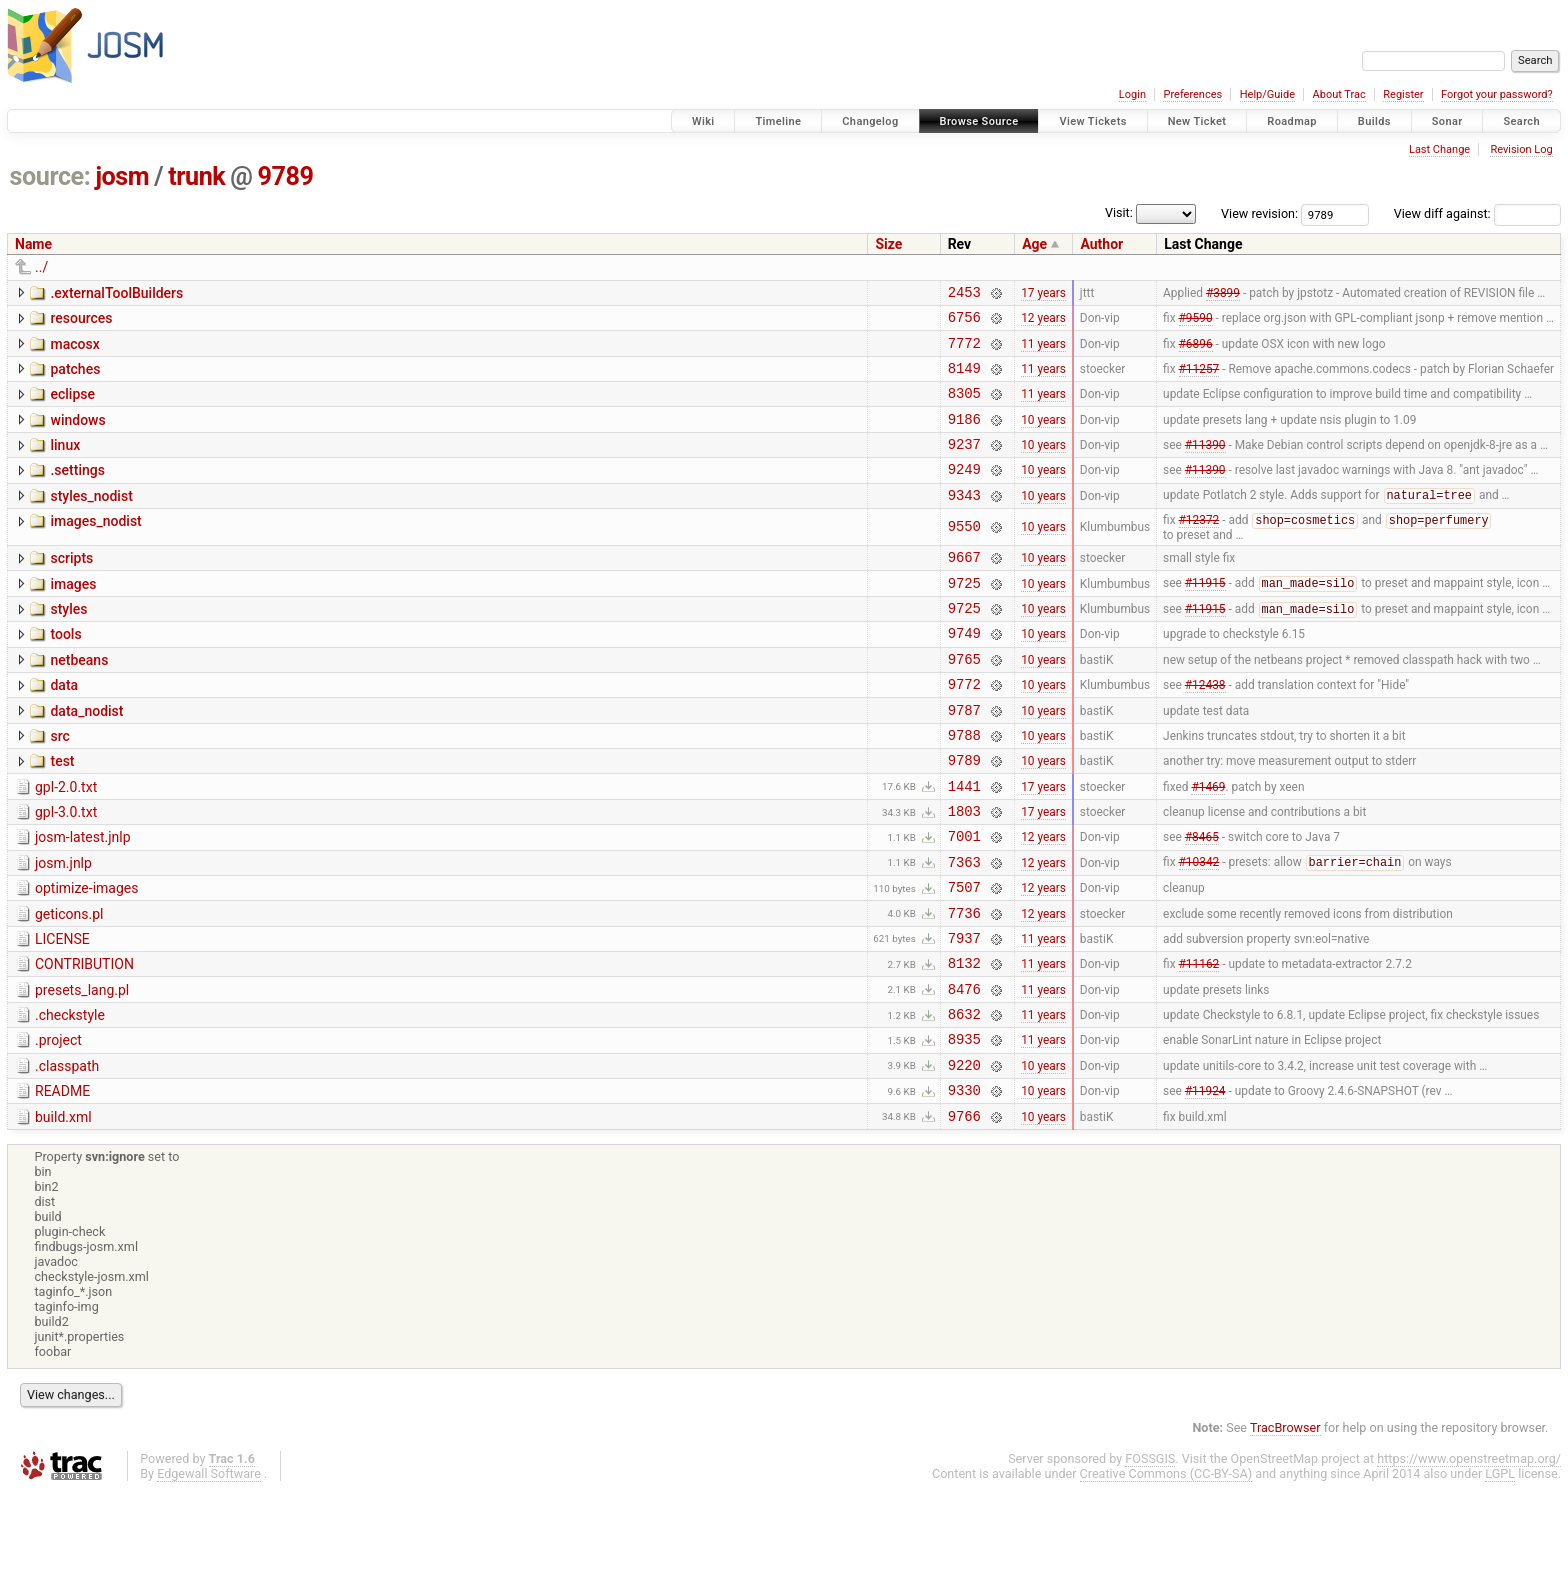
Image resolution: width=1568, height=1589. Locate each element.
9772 (964, 729)
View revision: (1259, 213)
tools (65, 671)
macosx (74, 350)
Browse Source (979, 121)
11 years (1043, 351)
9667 (964, 587)
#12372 (1199, 549)
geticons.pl (69, 984)
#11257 (1199, 379)
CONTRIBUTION (84, 1040)
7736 (964, 985)
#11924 (1205, 1184)
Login (1132, 94)
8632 (964, 1098)
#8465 (1202, 900)
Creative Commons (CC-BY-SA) (1166, 1570)
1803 (964, 871)
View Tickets (1092, 121)
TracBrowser (1285, 1524)
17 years (1043, 294)
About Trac (1339, 94)
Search (1521, 121)
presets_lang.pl (82, 1069)
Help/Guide (1267, 94)
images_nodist (95, 548)
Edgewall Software (209, 1570)
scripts (71, 586)
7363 (964, 928)
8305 (964, 407)
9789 (286, 176)
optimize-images (86, 955)
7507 (964, 956)
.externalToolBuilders (116, 293)
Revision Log (1521, 149)
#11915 (1205, 617)
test (62, 813)
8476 (964, 1070)
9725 (964, 616)
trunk (196, 176)
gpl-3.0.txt (66, 870)
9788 (964, 786)
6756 (964, 322)
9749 (964, 672)
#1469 (1208, 843)
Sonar (1447, 121)
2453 (964, 294)
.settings (77, 491)
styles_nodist (91, 520)
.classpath (67, 1154)
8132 (964, 1041)
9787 (964, 758)
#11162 (1199, 1042)
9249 (964, 492)
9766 (964, 1212)
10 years (1043, 436)
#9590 (1196, 323)
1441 (964, 843)
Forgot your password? (1497, 94)
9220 (964, 1155)
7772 (964, 351)
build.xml (63, 1211)
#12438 (1205, 730)
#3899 (1223, 294)
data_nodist (86, 757)
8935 (964, 1126)
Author (1101, 244)
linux (65, 463)
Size (888, 244)
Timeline (778, 121)
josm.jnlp (63, 927)
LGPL (1500, 1570)
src (59, 785)
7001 (964, 899)
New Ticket (1197, 121)
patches (75, 378)
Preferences (1192, 94)
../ (41, 267)
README (62, 1182)
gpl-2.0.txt (66, 842)
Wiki (703, 121)
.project (58, 1125)
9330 (964, 1183)
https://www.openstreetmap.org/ (1469, 1555)
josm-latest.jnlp (83, 898)
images (73, 615)
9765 (964, 701)
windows (77, 435)
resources (81, 321)
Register (1403, 94)
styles (68, 643)
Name (33, 244)
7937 (964, 1013)
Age (1034, 244)
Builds (1374, 121)
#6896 (1196, 351)
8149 (964, 379)
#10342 (1199, 929)
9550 (964, 554)
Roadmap (1292, 121)
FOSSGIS (1150, 1555)
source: (50, 176)
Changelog (870, 121)
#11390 (1205, 465)
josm (122, 176)
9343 (964, 521)
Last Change (1439, 149)
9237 (964, 464)
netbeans (79, 700)
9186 (964, 436)
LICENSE (62, 1012)
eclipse (72, 406)
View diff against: (1477, 213)
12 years (1043, 323)
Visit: (1119, 212)
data (64, 728)
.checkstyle (70, 1097)
